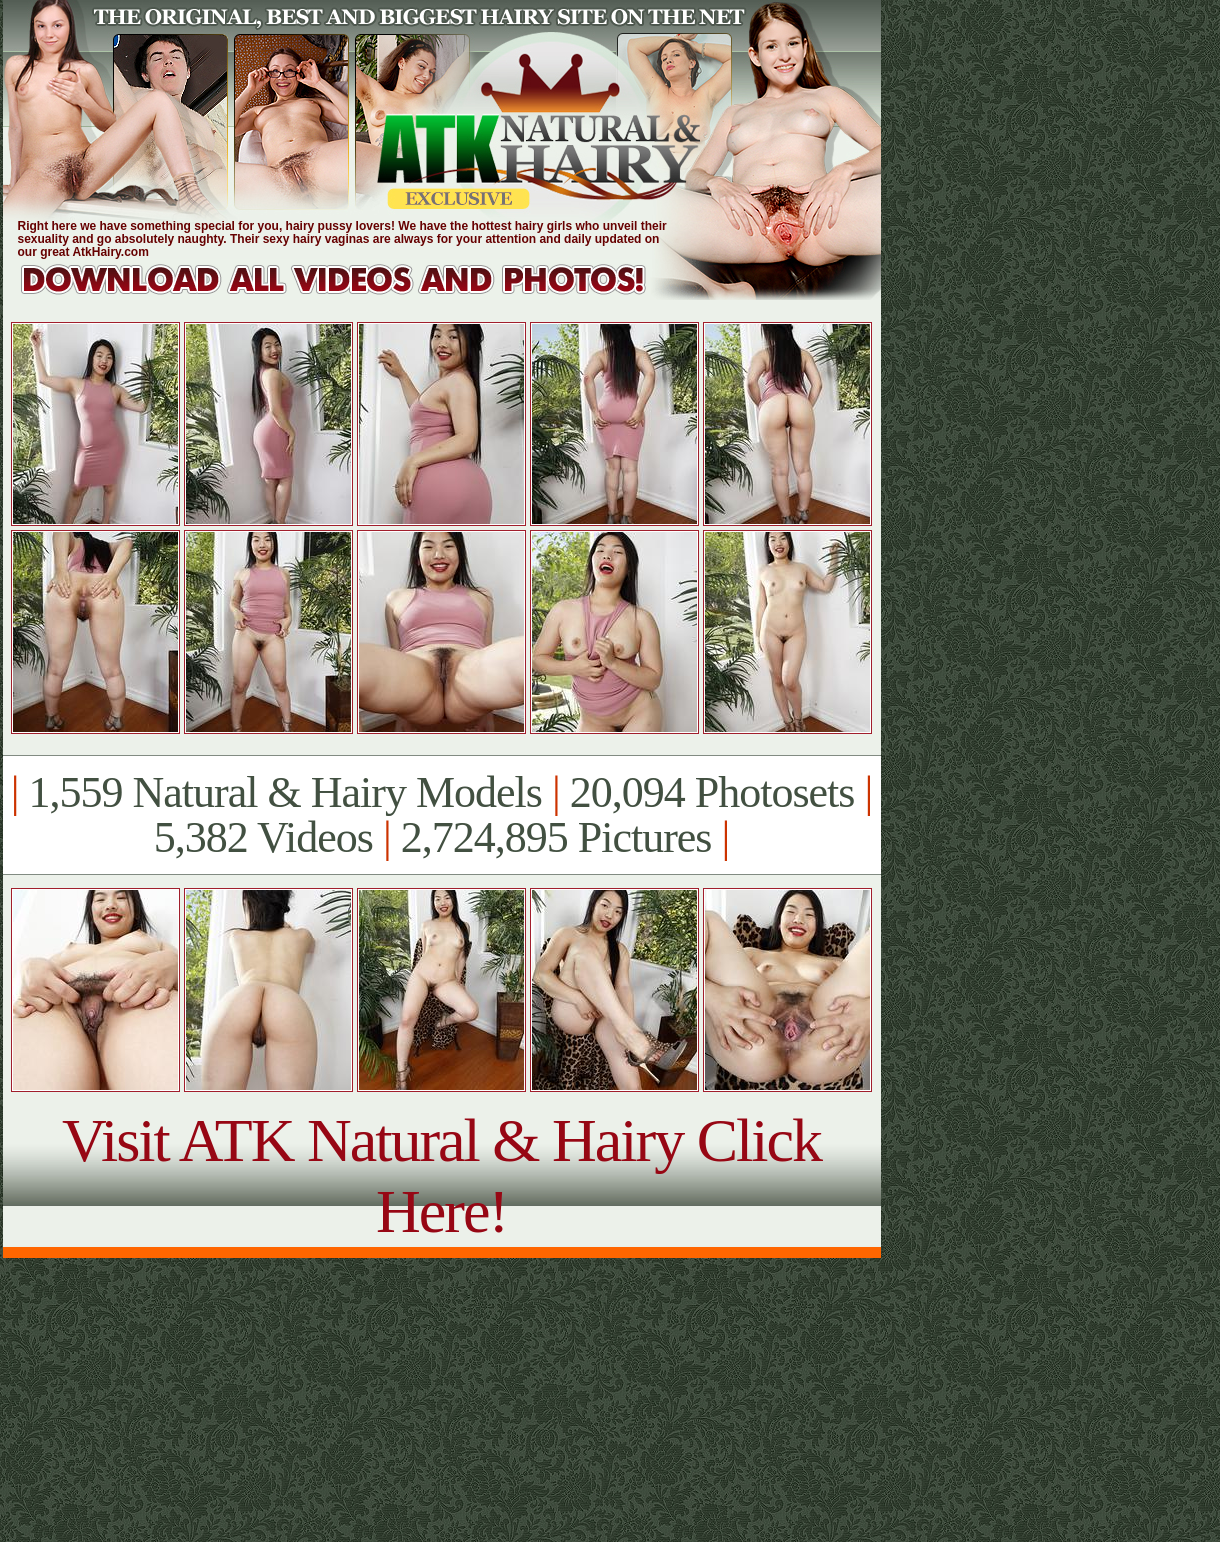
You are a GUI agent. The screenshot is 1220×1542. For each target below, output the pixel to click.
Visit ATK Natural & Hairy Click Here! (441, 1175)
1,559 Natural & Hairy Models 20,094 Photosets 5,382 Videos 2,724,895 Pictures (441, 815)
